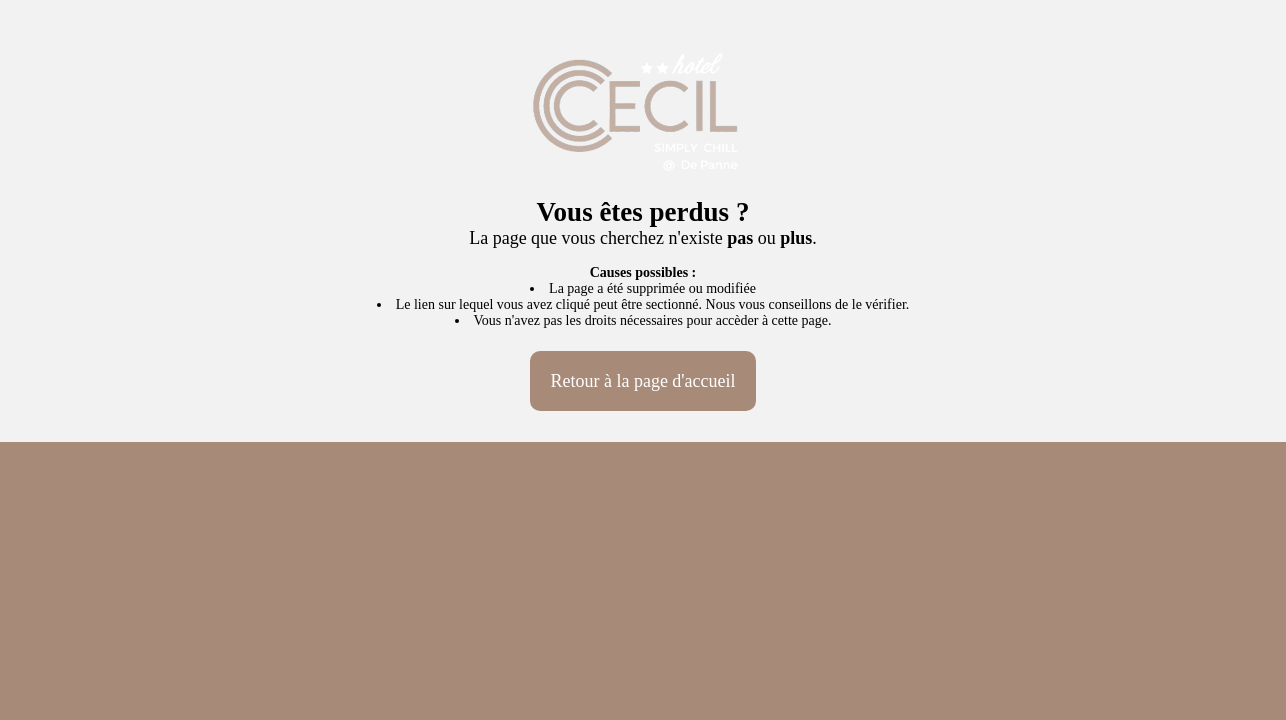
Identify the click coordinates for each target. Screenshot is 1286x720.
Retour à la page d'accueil (642, 381)
